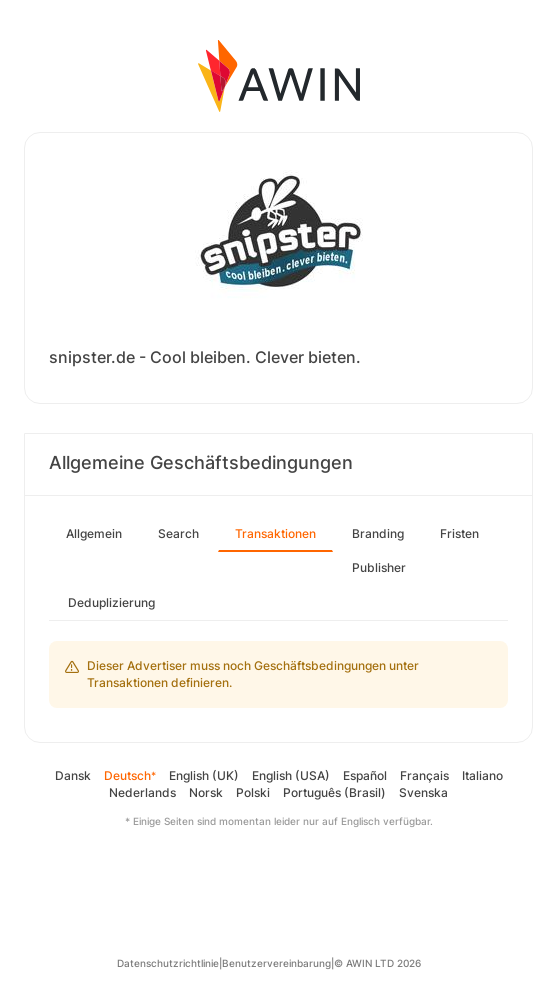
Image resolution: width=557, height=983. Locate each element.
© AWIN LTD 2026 (377, 963)
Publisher (379, 567)
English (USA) (291, 775)
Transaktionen (275, 533)
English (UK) (204, 775)
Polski (253, 792)
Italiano (482, 775)
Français (424, 775)
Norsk (206, 792)
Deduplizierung (111, 602)
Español (365, 775)
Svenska (423, 792)
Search (178, 533)
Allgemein (94, 533)
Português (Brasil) (334, 792)
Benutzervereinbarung (276, 963)
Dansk (73, 775)
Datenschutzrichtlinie (168, 963)
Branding (378, 533)
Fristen (459, 533)
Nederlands (142, 792)
